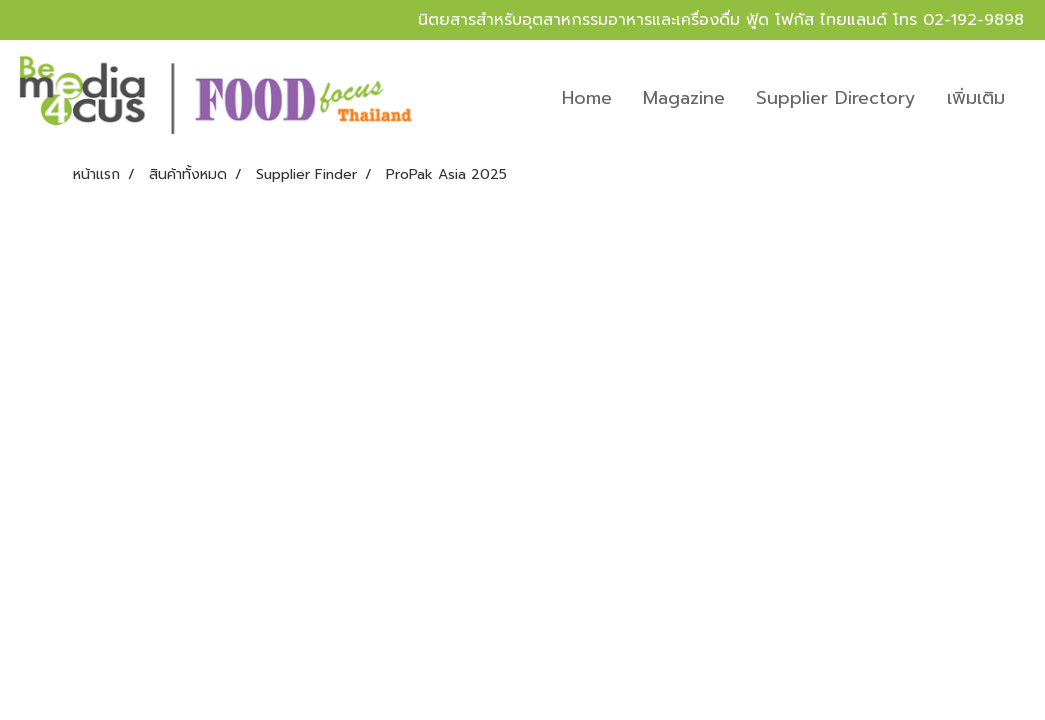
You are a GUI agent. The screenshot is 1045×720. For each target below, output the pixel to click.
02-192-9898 (973, 20)
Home (587, 98)
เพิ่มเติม (976, 98)
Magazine (684, 98)
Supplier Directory (836, 98)
